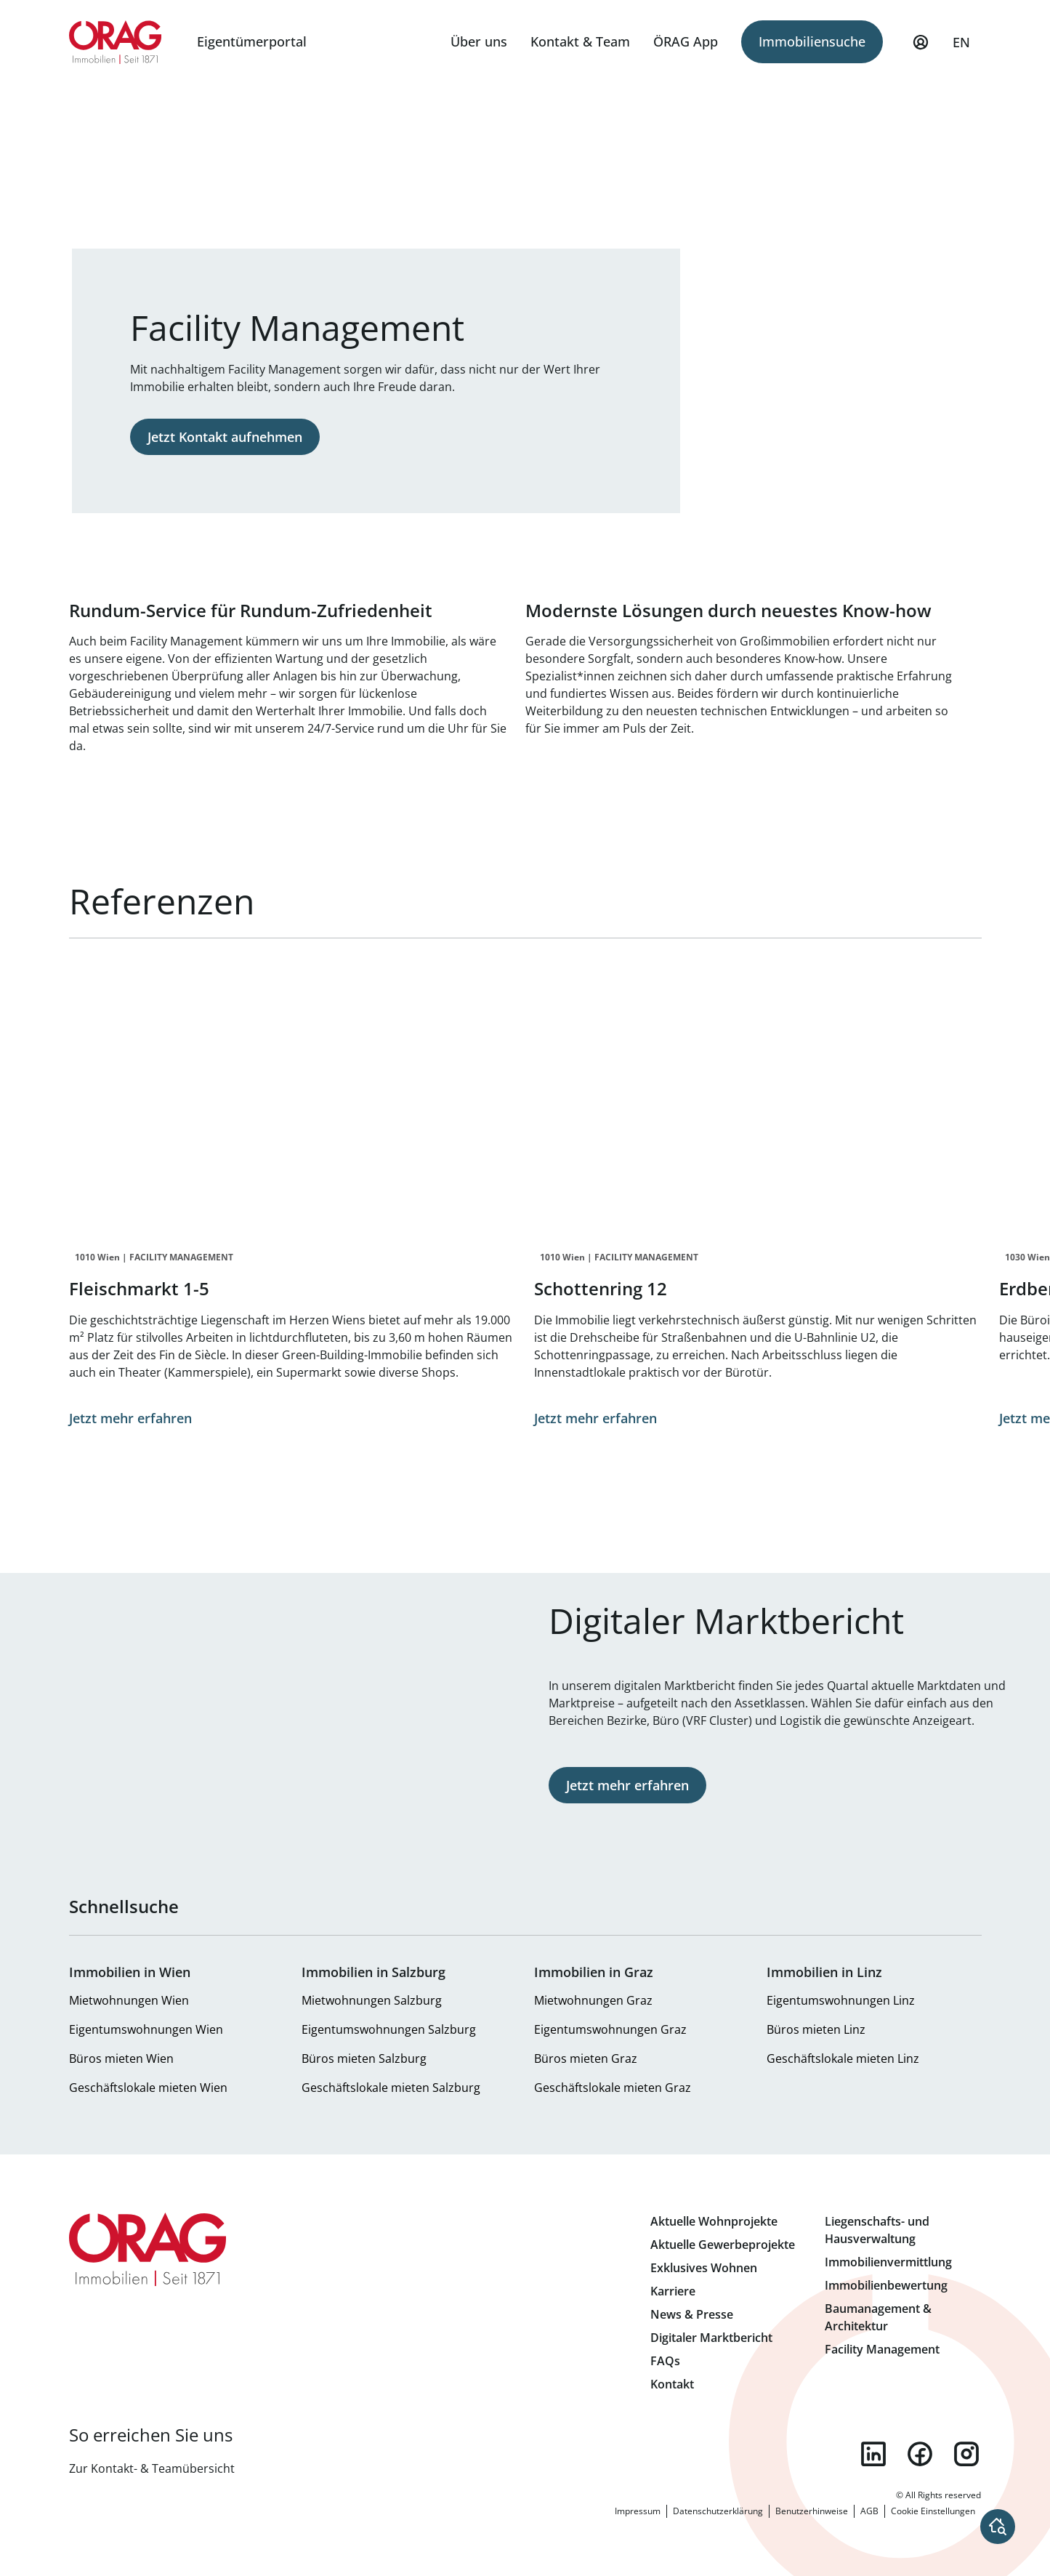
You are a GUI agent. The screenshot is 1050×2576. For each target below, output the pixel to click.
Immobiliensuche (812, 41)
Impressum (638, 2511)
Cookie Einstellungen (933, 2511)
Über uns (479, 41)
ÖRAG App (685, 41)
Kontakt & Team (580, 41)
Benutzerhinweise (811, 2511)
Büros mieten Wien (121, 2058)
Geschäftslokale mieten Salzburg (391, 2088)
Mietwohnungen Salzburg (372, 2000)
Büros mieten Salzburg (364, 2058)
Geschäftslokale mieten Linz (843, 2058)
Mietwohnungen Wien (129, 2000)
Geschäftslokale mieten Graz (612, 2088)
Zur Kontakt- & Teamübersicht (152, 2468)
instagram (966, 2453)
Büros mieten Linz (816, 2029)
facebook (919, 2453)
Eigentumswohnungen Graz (610, 2029)
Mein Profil (920, 48)
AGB (869, 2511)
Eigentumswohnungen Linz (841, 2000)
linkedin (873, 2453)
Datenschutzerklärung (718, 2511)
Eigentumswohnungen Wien (146, 2029)
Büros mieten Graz (585, 2058)
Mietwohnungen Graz (593, 2000)
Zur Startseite (116, 42)
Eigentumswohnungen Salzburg (389, 2029)
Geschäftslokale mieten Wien (148, 2088)
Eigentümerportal (252, 41)
